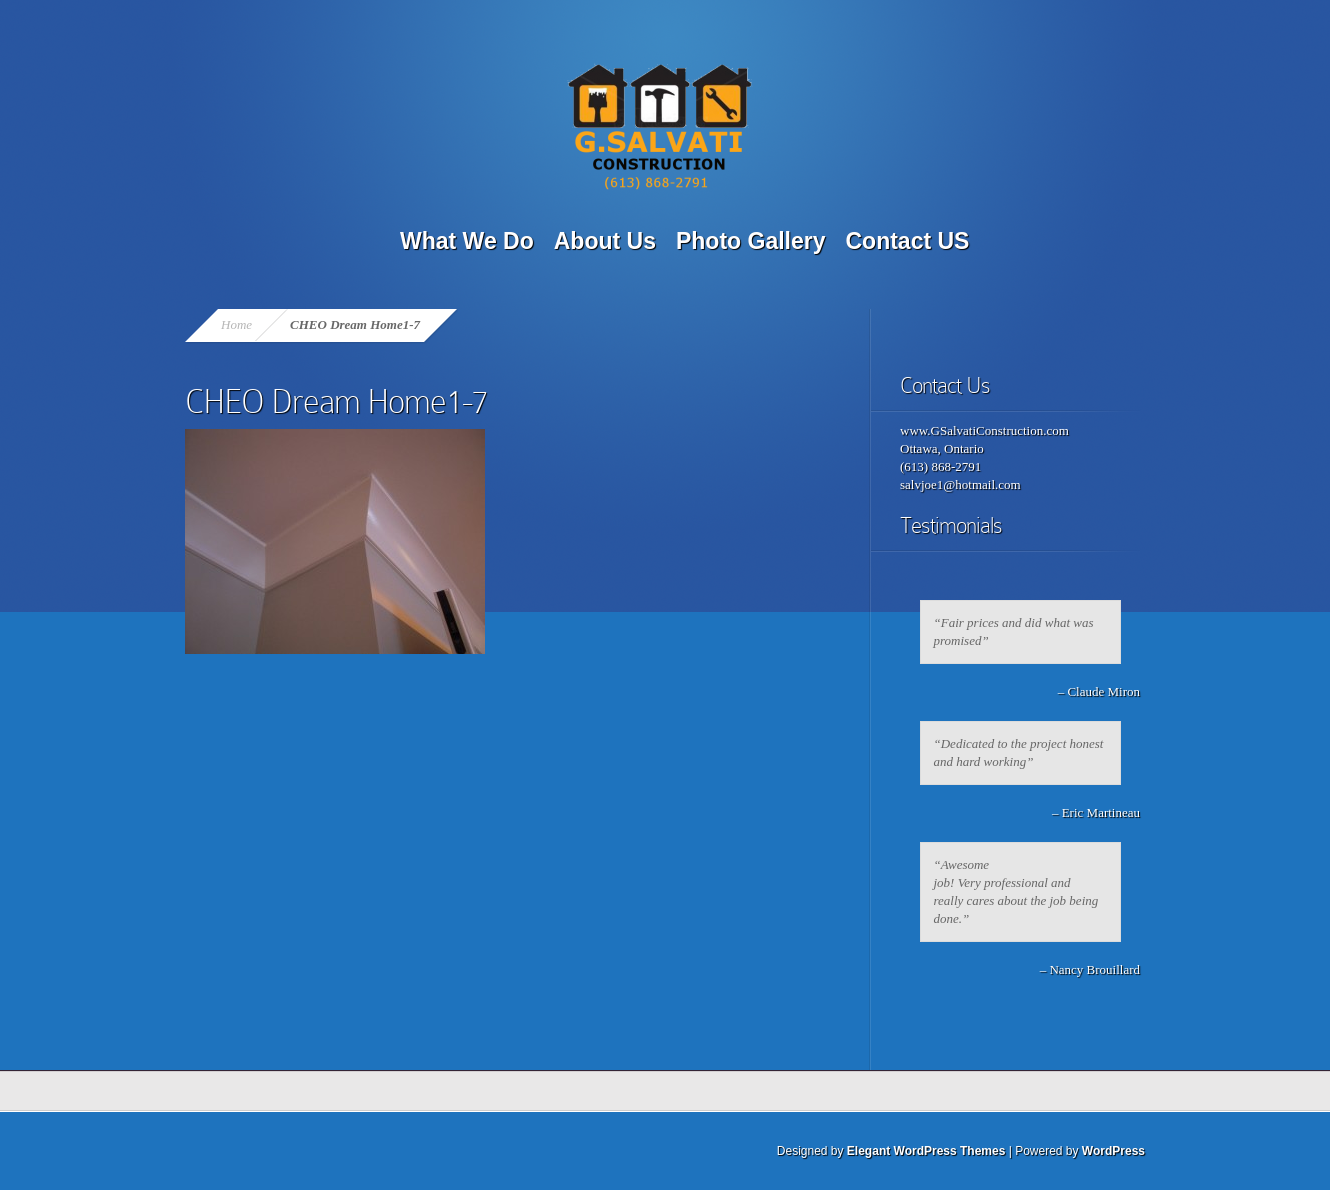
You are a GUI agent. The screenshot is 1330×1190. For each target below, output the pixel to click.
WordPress (1113, 1151)
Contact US (908, 241)
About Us (605, 241)
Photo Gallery (751, 241)
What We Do (467, 241)
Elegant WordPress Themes (926, 1151)
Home (236, 324)
